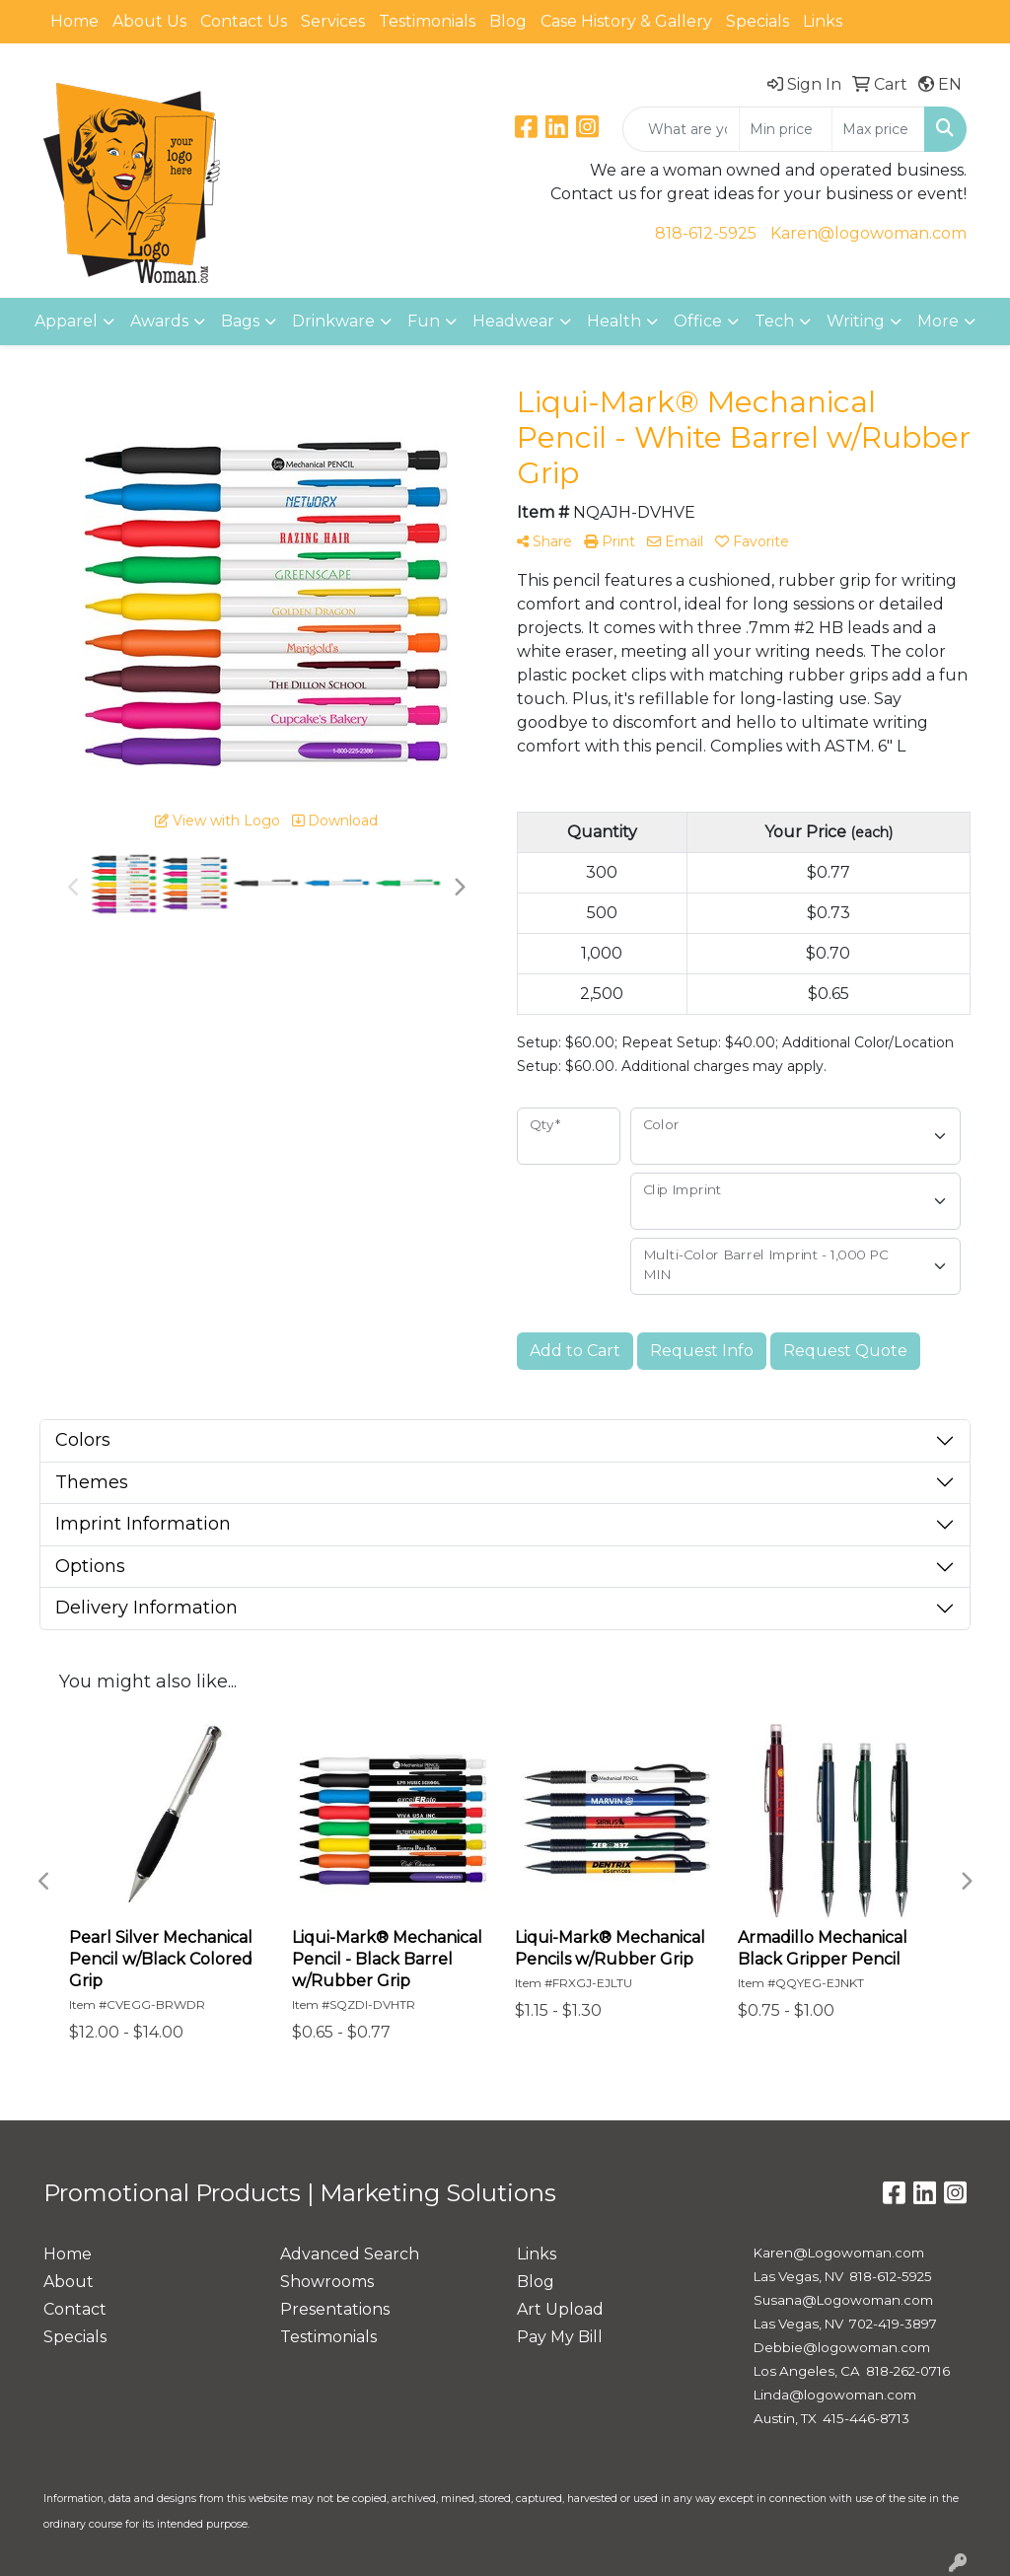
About (68, 2281)
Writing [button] (856, 321)
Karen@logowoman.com (868, 233)
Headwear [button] (513, 321)
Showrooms (327, 2281)
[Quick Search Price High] (878, 129)
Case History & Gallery (626, 21)
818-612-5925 (706, 233)
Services (333, 21)
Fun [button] (423, 321)
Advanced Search (349, 2254)
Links (822, 21)
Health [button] (614, 321)
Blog (508, 21)
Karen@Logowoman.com (839, 2252)
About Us (149, 21)
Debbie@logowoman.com (842, 2347)
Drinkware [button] (333, 321)
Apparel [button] (66, 321)
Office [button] (698, 321)
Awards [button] (159, 321)
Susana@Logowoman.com (843, 2300)
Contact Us (243, 21)
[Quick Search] (681, 129)
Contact (75, 2309)
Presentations (335, 2309)
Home (74, 21)
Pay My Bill (560, 2336)
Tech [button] (774, 321)
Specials (757, 21)
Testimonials (427, 21)
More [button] (938, 321)
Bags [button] (240, 321)
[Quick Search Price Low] (785, 129)
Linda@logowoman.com (835, 2394)
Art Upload (560, 2309)
